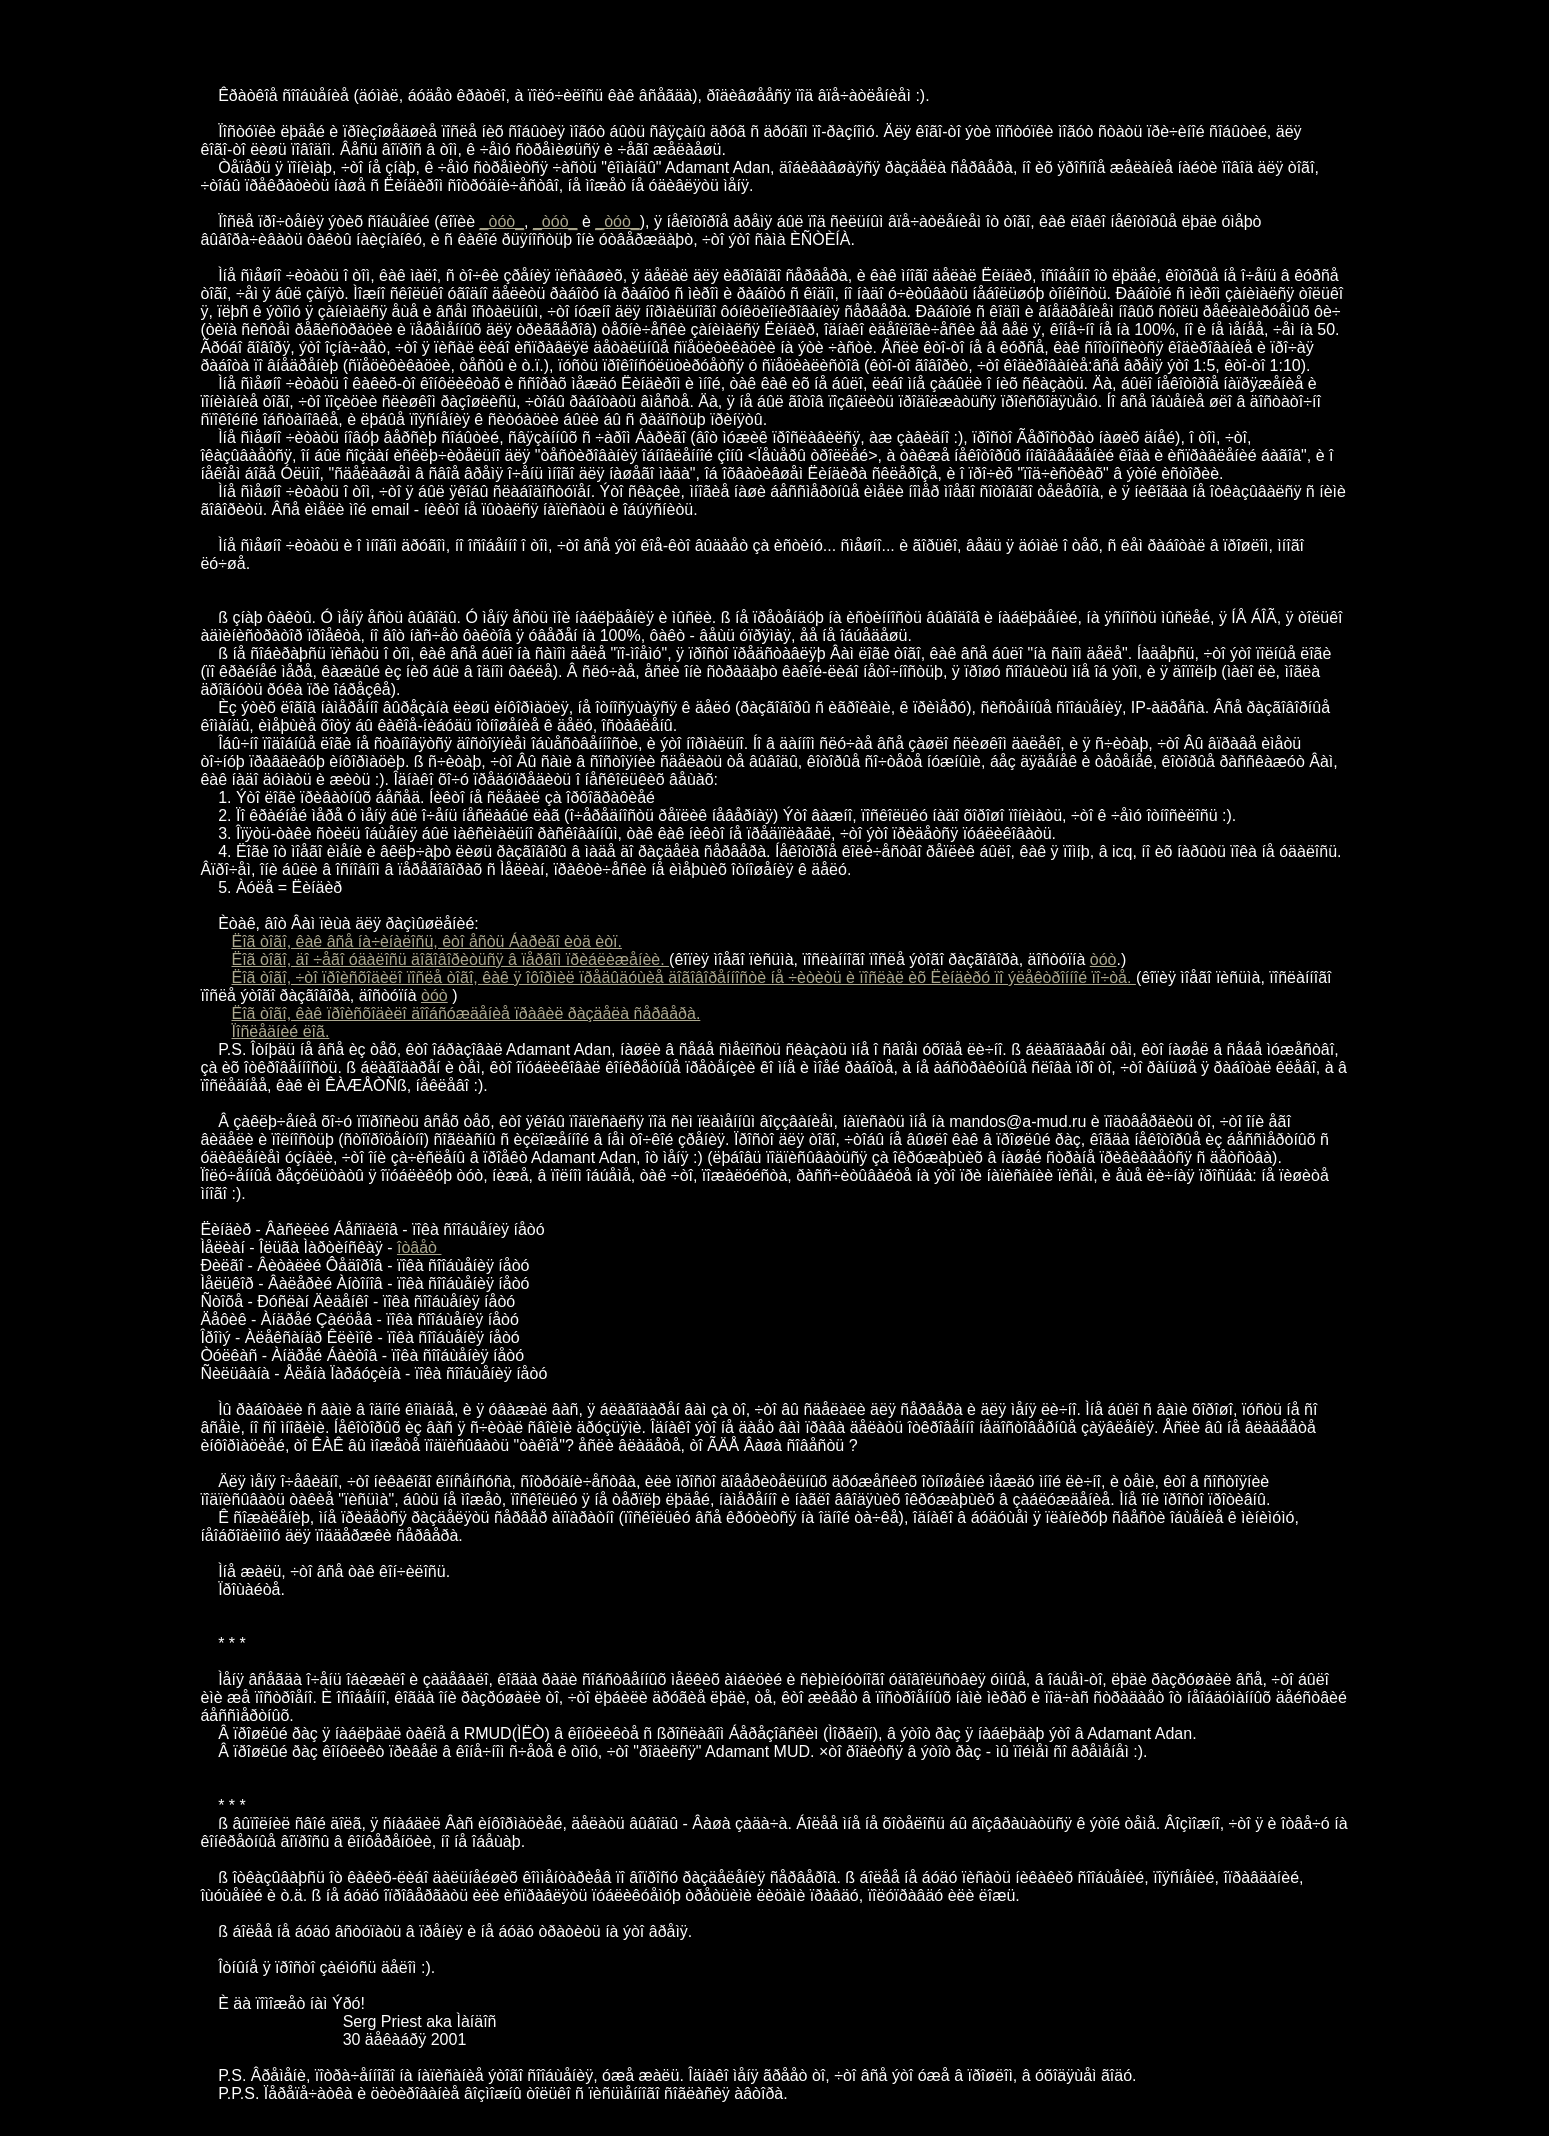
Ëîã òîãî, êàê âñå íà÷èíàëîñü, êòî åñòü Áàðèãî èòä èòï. (427, 941)
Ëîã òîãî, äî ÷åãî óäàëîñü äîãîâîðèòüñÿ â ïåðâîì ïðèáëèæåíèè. (451, 959)
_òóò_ (502, 221)
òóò (1103, 959)
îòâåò (419, 1247)
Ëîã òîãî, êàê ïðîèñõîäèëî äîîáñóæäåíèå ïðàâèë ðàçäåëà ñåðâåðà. (466, 1013)
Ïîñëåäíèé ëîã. (281, 1031)
